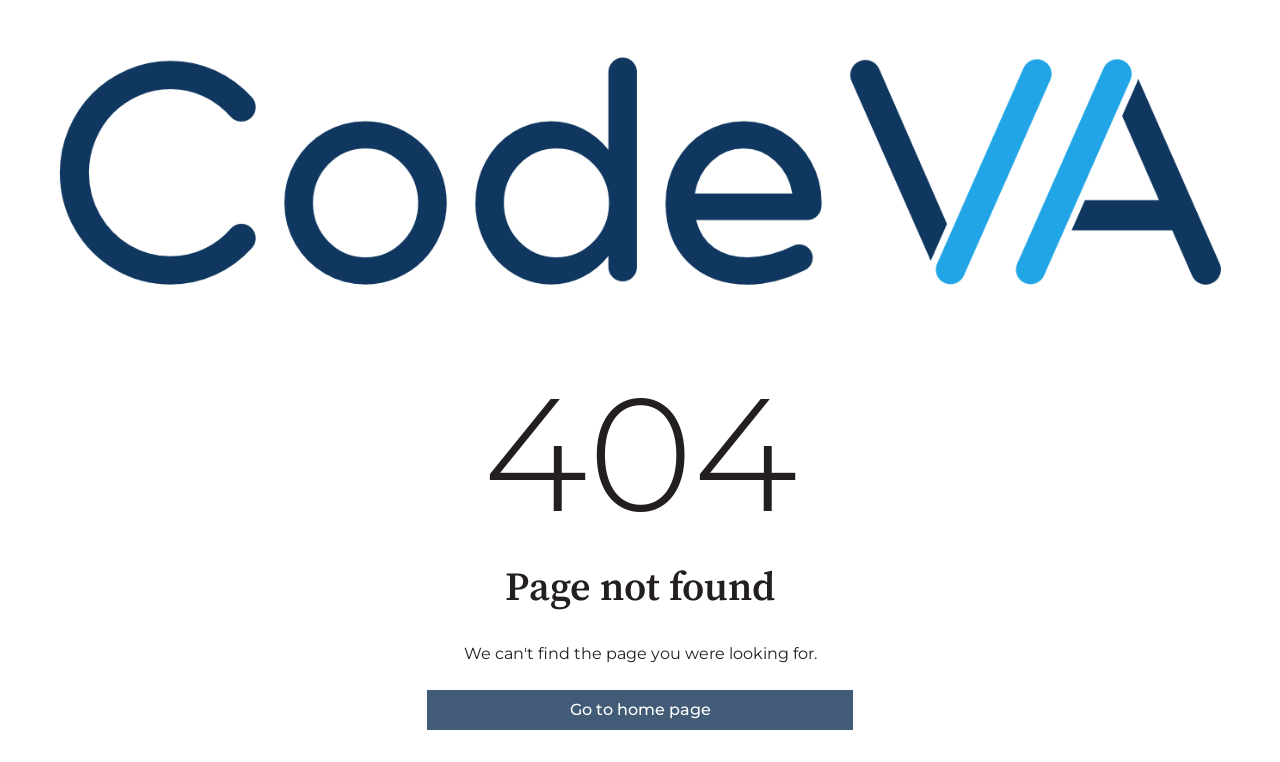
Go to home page (640, 709)
